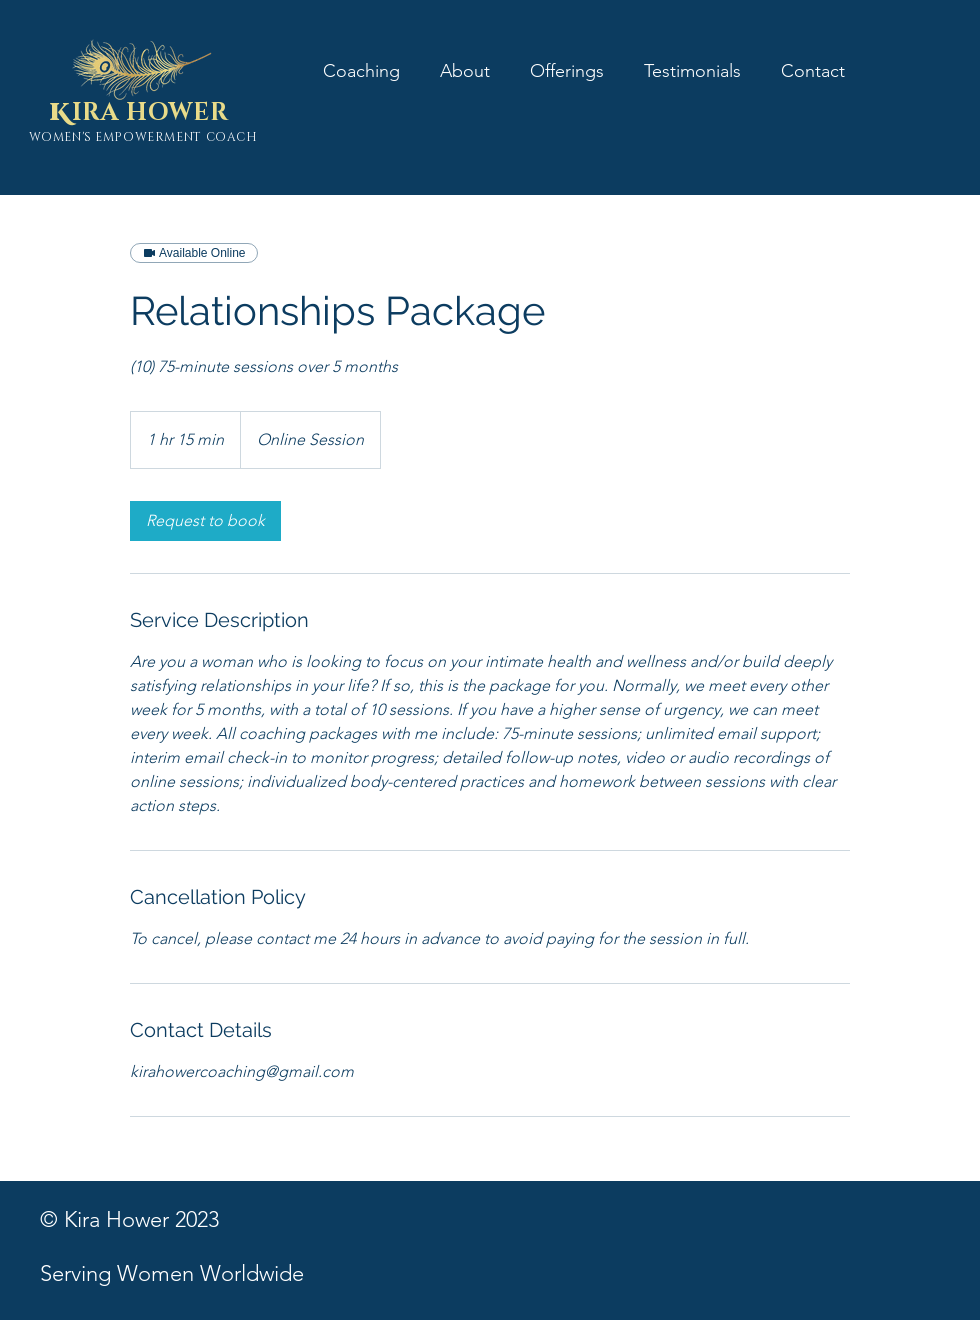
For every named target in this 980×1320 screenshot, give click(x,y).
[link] (205, 521)
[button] (567, 70)
